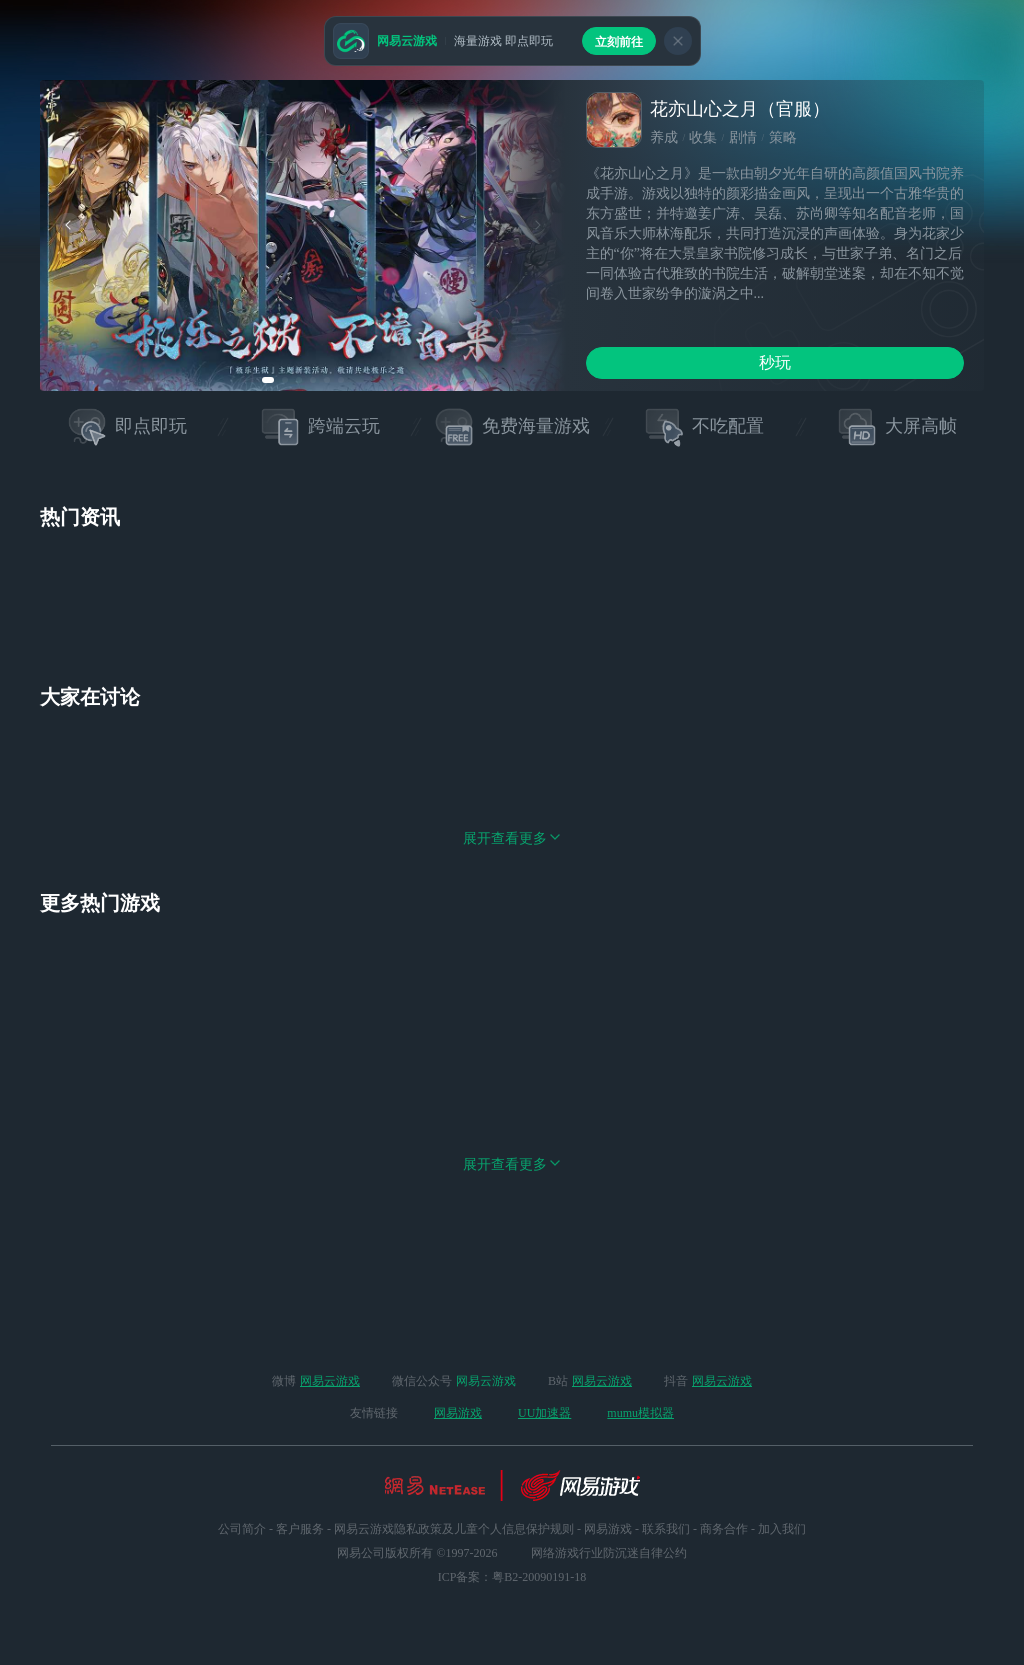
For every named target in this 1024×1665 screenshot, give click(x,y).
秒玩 (775, 362)
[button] (268, 380)
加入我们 (782, 1529)
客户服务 (300, 1529)
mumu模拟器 (640, 1413)
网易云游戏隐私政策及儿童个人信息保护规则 (454, 1529)
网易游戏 (458, 1413)
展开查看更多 (512, 1262)
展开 (512, 936)
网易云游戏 (330, 1381)
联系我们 (666, 1529)
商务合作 (724, 1529)
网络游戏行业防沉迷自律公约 (609, 1553)
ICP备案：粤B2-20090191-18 (512, 1577)
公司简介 (242, 1529)
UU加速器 (544, 1413)
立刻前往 (619, 42)
